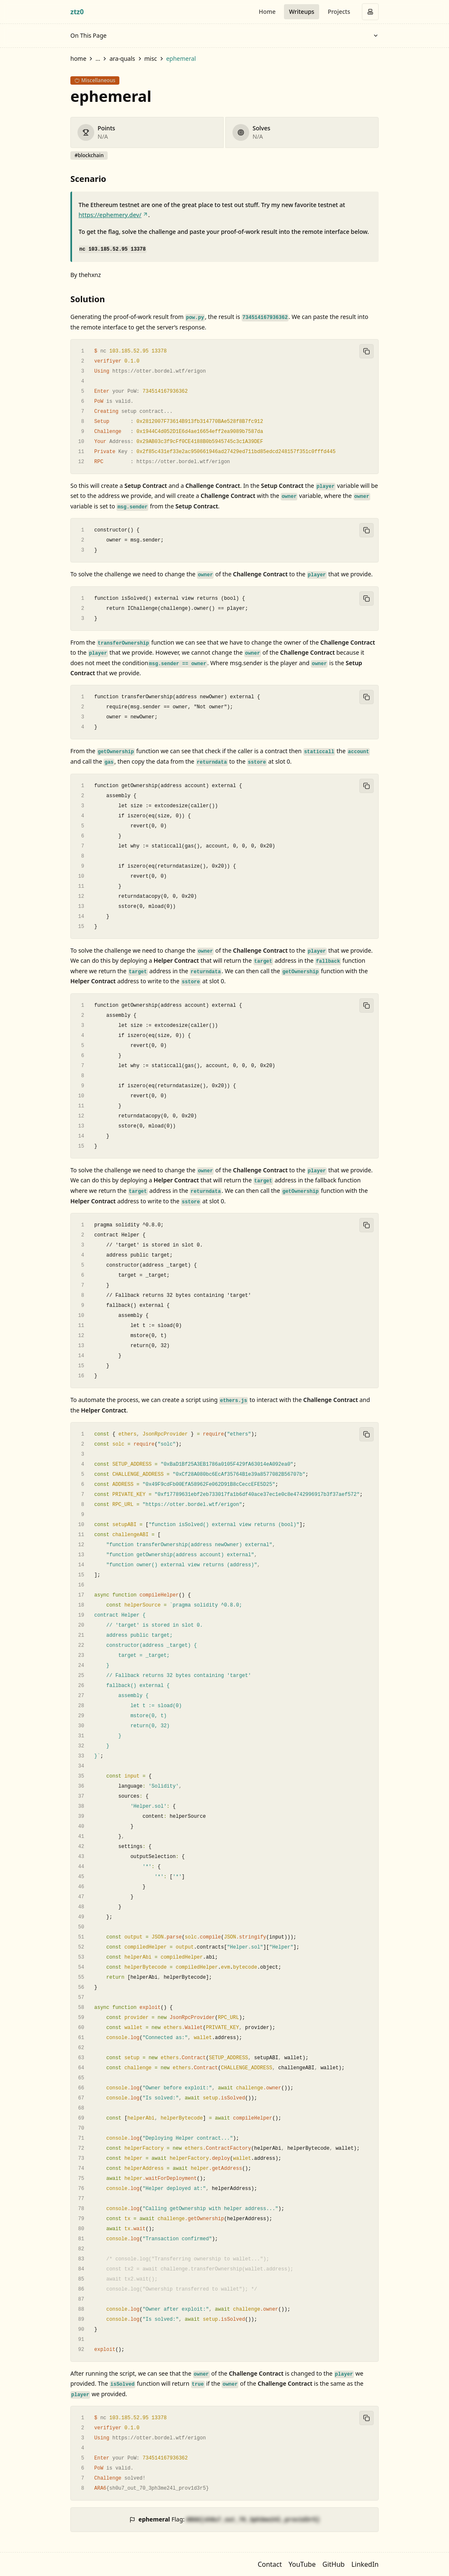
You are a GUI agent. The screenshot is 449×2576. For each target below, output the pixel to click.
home (78, 58)
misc (151, 58)
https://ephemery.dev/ (113, 215)
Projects (339, 12)
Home (267, 12)
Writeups (301, 12)
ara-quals (122, 58)
